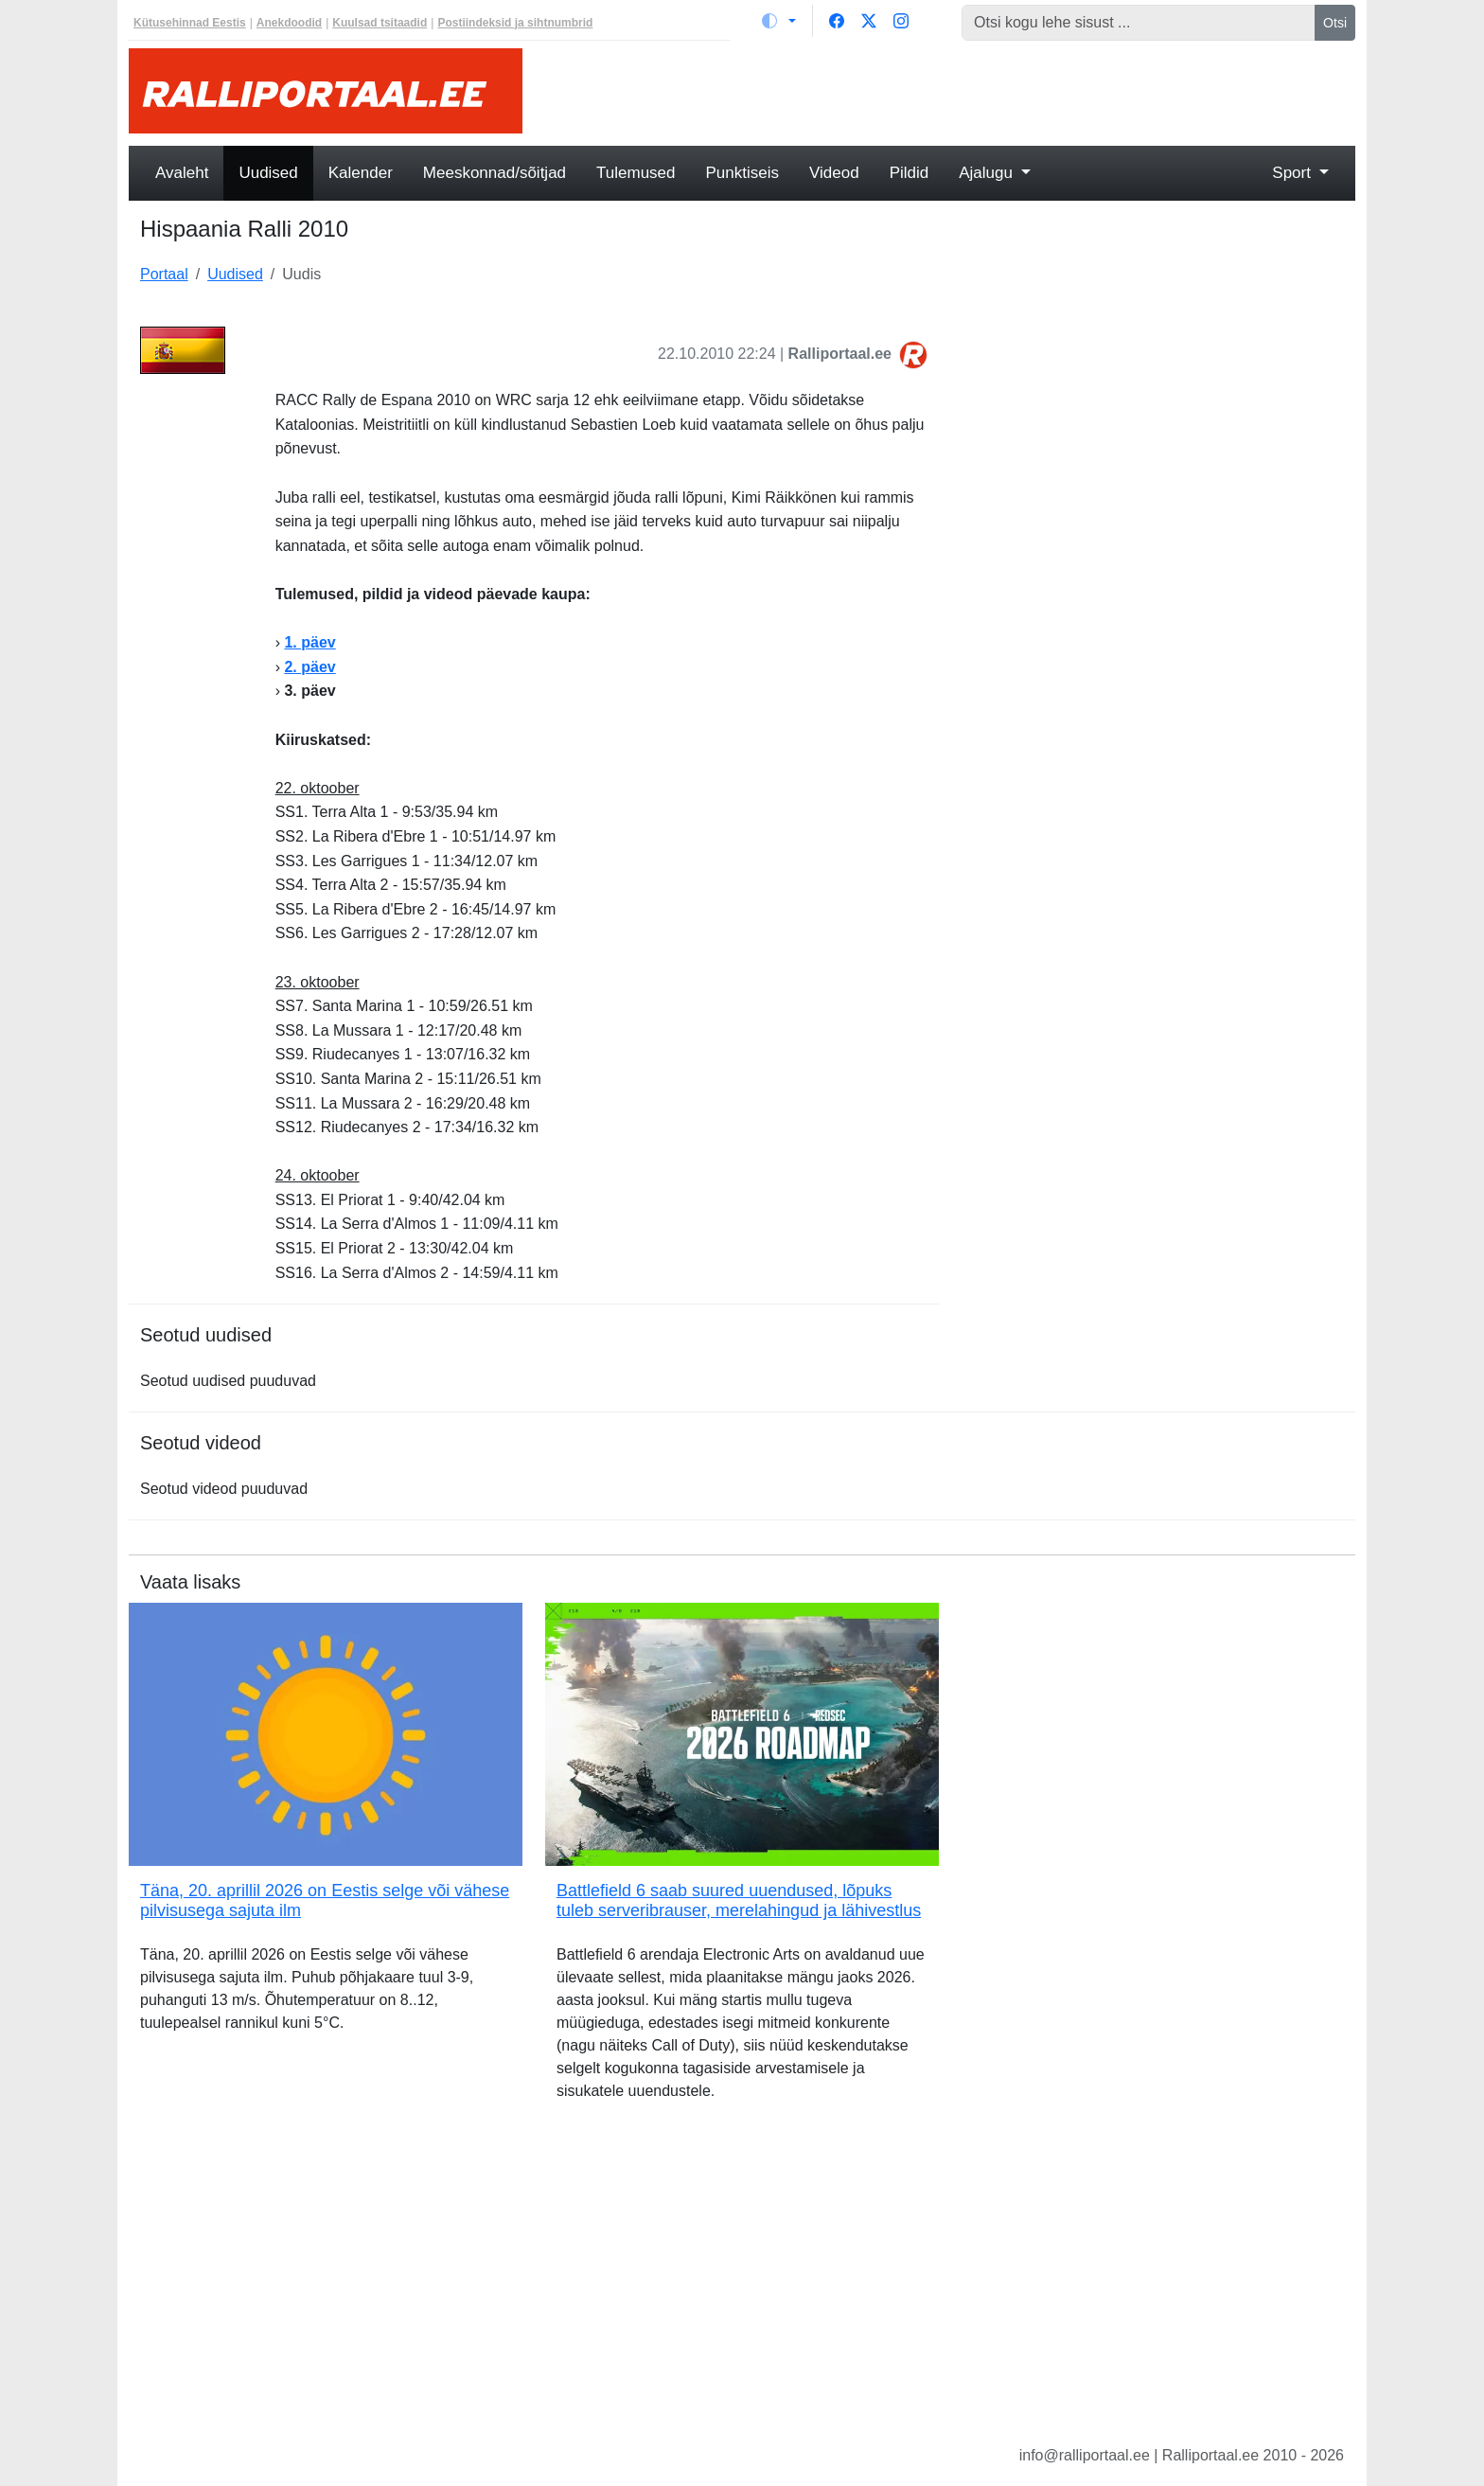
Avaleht (181, 173)
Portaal (164, 274)
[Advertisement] (950, 90)
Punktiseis (742, 173)
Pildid (909, 173)
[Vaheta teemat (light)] (778, 21)
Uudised (267, 173)
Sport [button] (1293, 173)
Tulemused (635, 173)
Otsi (1335, 22)
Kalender (360, 173)
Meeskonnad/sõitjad (494, 173)
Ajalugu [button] (987, 173)
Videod (834, 173)
